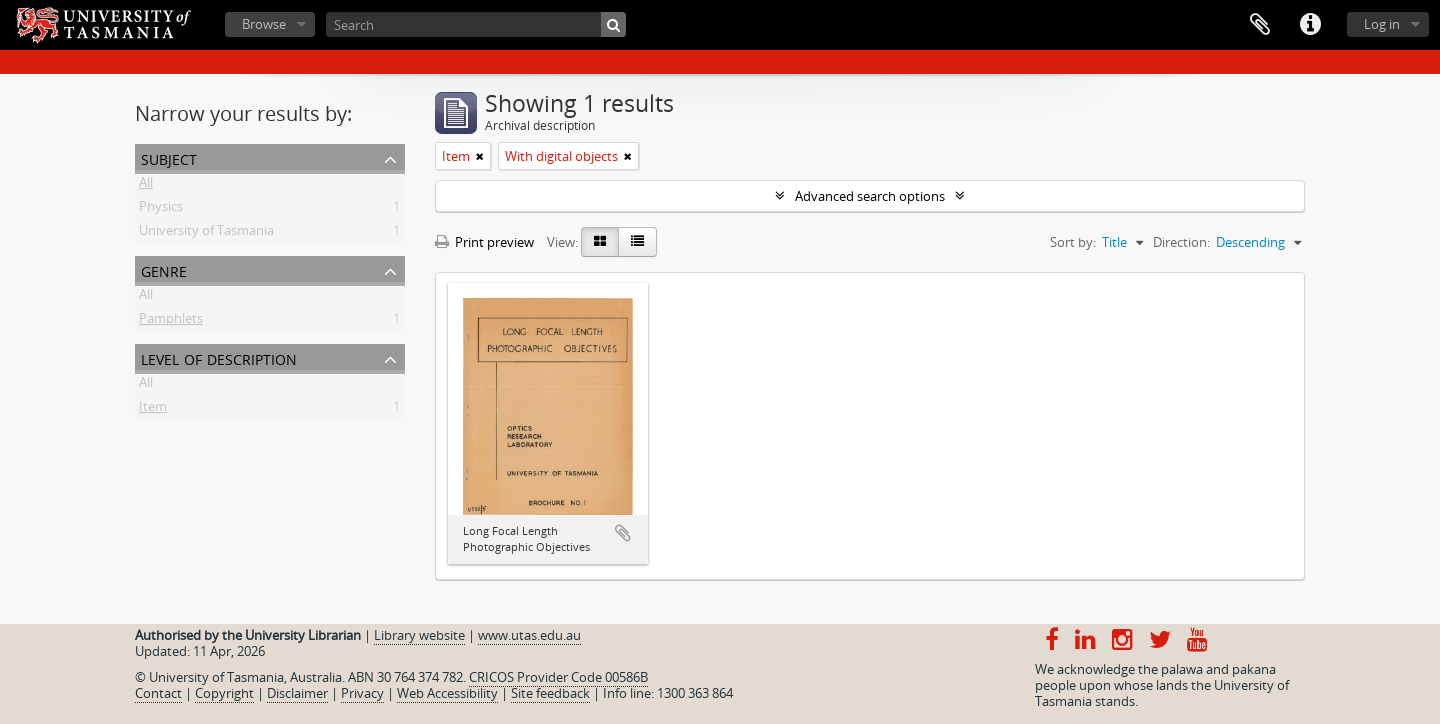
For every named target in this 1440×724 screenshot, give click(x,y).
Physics (161, 210)
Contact (158, 693)
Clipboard (1260, 25)
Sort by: (1073, 242)
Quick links (1310, 25)
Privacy (362, 693)
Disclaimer (297, 693)
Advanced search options (870, 196)
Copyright (224, 693)
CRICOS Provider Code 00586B (558, 677)
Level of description (219, 357)
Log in (1382, 24)
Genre (164, 269)
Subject (169, 157)
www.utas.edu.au (529, 635)
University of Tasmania (206, 234)
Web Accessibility (447, 693)
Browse (264, 24)
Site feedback (550, 693)
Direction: (1181, 242)
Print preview (484, 242)
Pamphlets (171, 322)
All (146, 186)
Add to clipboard (623, 533)
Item (153, 410)
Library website (419, 635)
